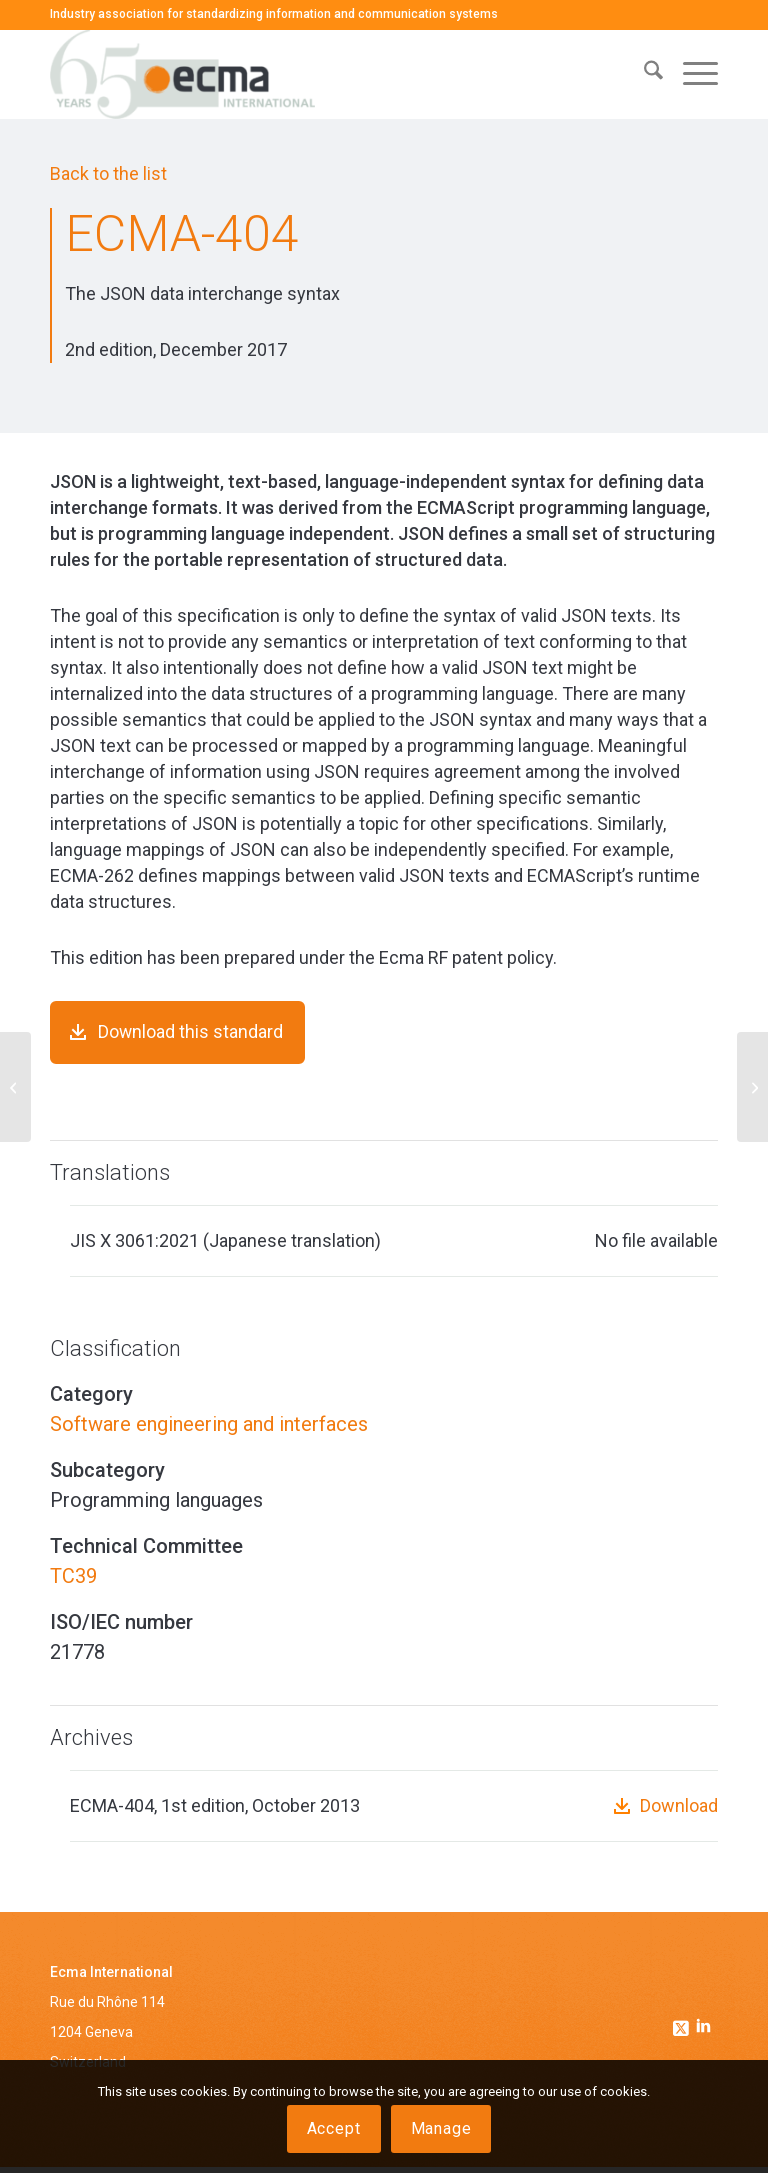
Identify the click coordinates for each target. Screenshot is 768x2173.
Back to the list (108, 173)
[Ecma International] (182, 74)
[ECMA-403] (15, 1087)
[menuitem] (643, 74)
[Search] (643, 74)
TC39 (73, 1582)
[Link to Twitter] (683, 2029)
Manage (441, 2128)
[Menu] (690, 74)
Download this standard (191, 1033)
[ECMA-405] (752, 1087)
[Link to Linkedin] (703, 2034)
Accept (334, 2128)
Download (679, 1812)
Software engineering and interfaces (209, 1430)
